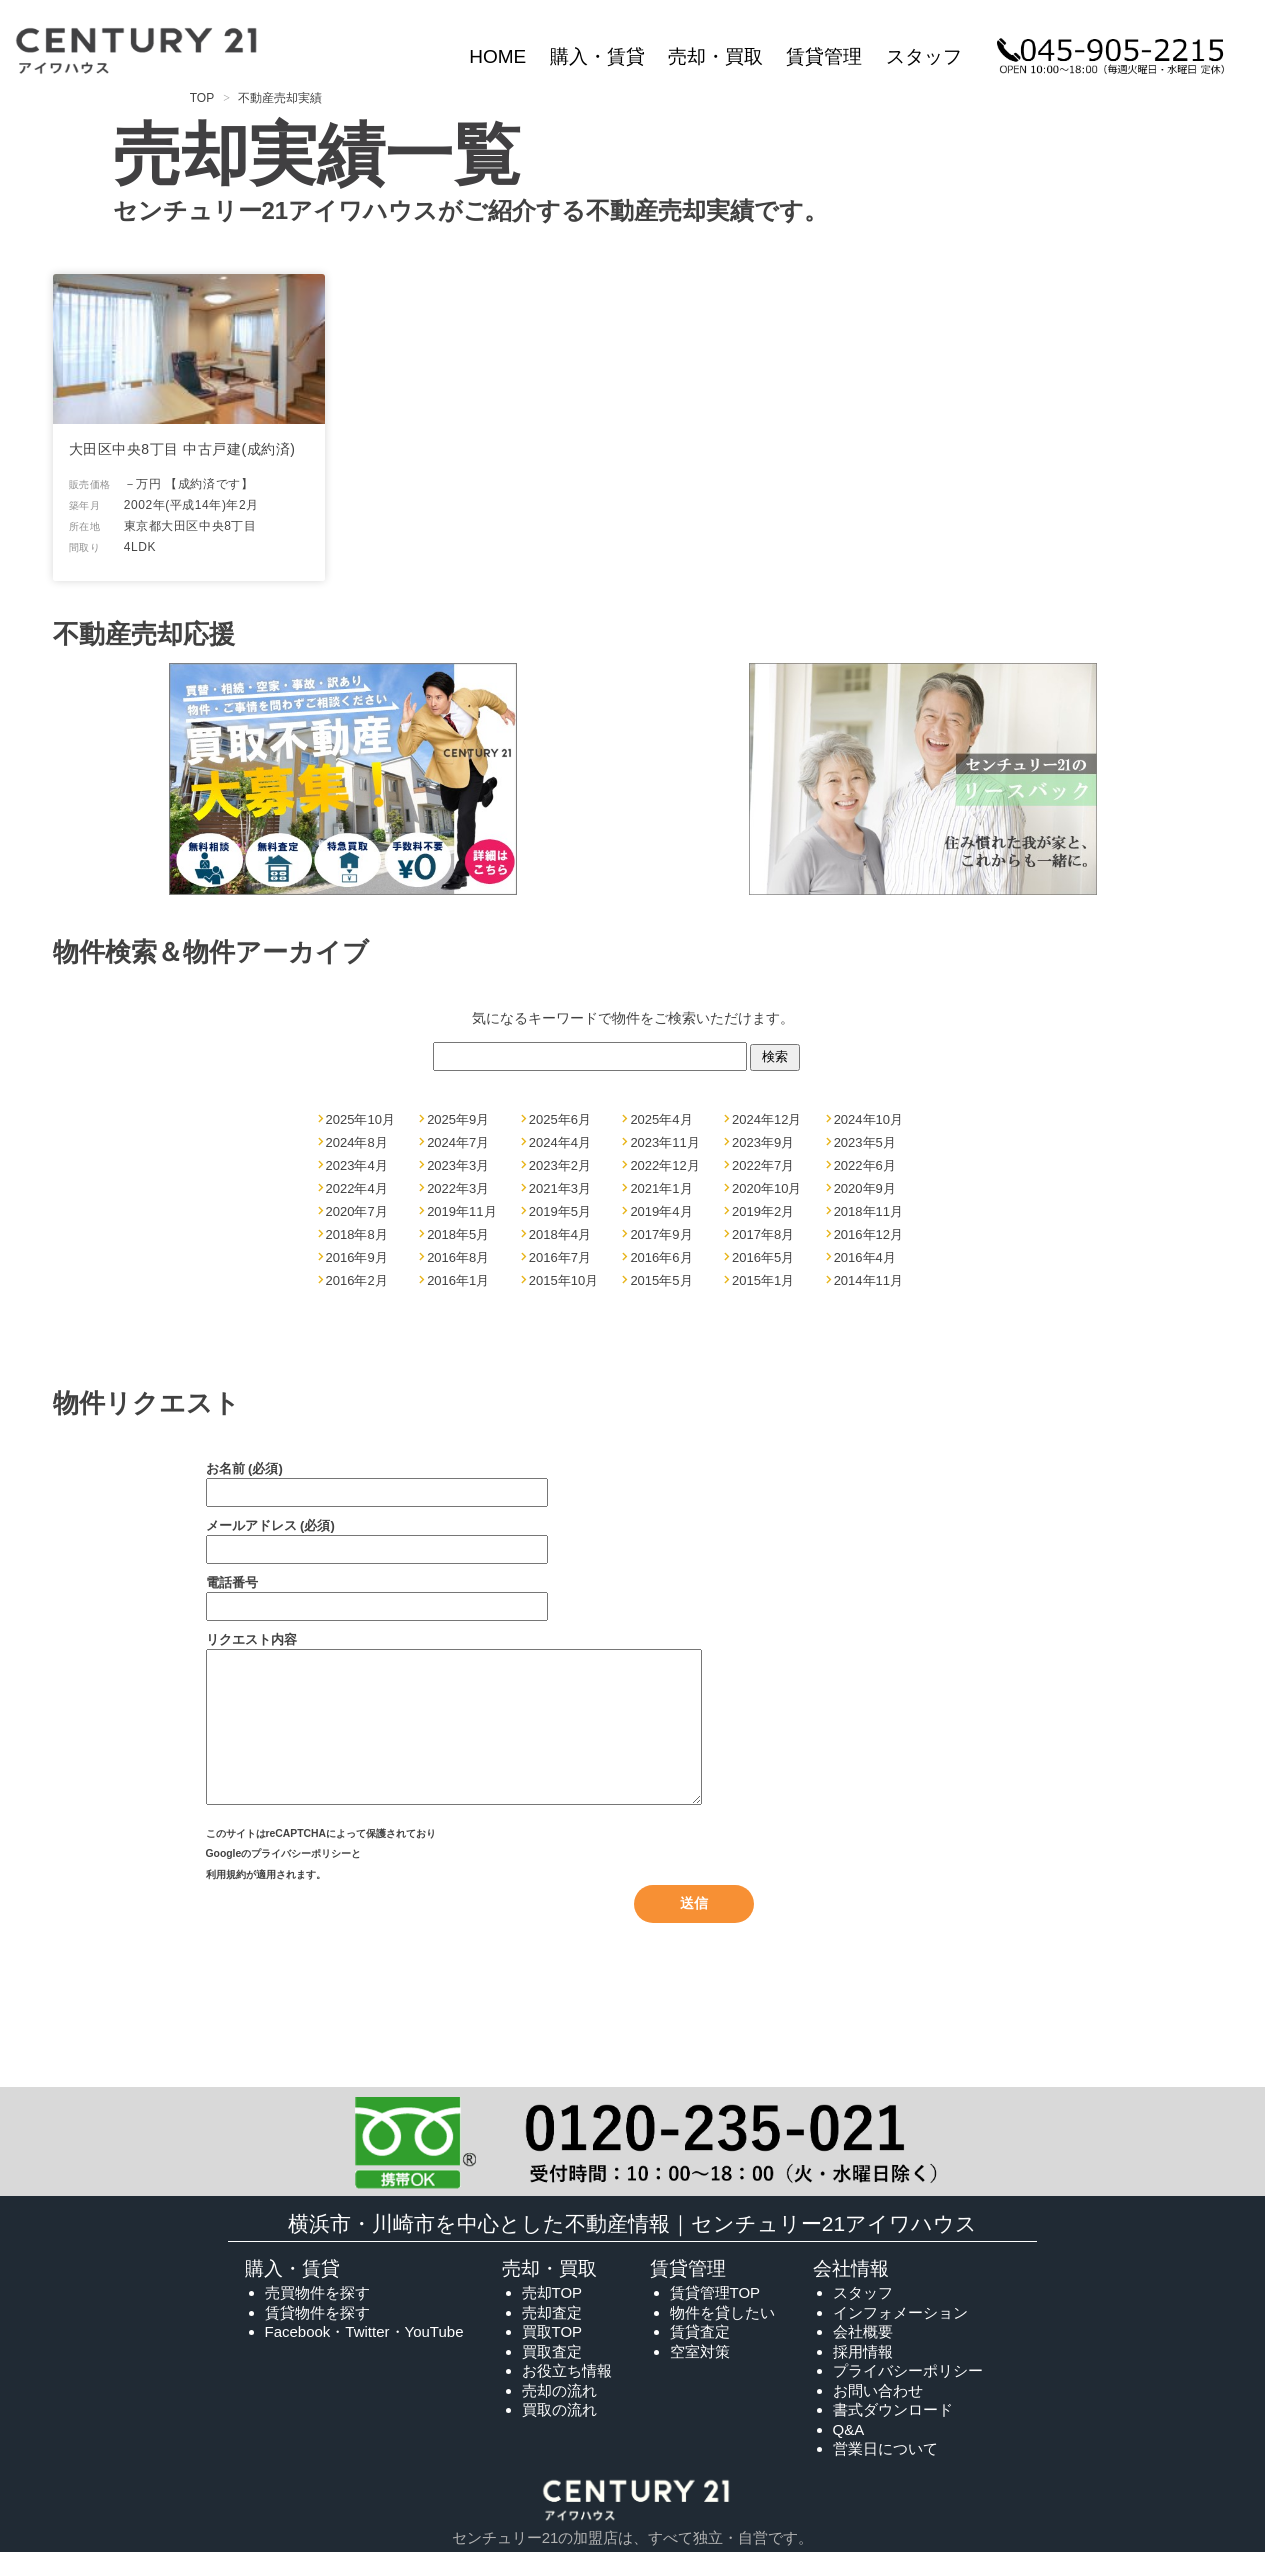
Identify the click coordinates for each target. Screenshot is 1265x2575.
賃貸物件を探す (317, 2336)
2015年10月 (563, 1280)
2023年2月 (560, 1165)
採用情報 (863, 2375)
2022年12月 (664, 1165)
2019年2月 (763, 1211)
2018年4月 (560, 1234)
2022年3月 (458, 1188)
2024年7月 (458, 1142)
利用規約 (226, 1899)
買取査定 (552, 2375)
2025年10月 (360, 1119)
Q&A (849, 2453)
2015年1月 (763, 1280)
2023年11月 (664, 1142)
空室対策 (700, 2375)
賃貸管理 (824, 56)
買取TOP (552, 2355)
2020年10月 (766, 1188)
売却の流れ (559, 2414)
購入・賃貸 (597, 56)
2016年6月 (661, 1257)
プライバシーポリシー (301, 1881)
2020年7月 (357, 1211)
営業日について (885, 2472)
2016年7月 (560, 1257)
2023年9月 (763, 1142)
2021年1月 (661, 1188)
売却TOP (552, 2316)
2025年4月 (661, 1119)
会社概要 (863, 2355)
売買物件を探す (317, 2316)
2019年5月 (560, 1211)
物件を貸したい (722, 2336)
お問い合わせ (878, 2414)
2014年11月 (868, 1280)
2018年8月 (357, 1234)
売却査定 (552, 2336)
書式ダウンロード (893, 2433)
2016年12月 (868, 1234)
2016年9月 (357, 1257)
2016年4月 (865, 1257)
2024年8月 (357, 1142)
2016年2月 (357, 1280)
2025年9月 (458, 1119)
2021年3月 (560, 1188)
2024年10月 (868, 1119)
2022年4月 (357, 1188)
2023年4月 (357, 1165)
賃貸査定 (700, 2355)
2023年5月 (865, 1142)
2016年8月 (458, 1257)
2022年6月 (865, 1165)
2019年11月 (461, 1211)
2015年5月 (661, 1280)
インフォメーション (900, 2336)
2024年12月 (766, 1119)
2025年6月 (560, 1119)
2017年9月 (661, 1234)
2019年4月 (661, 1211)
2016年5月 (763, 1257)
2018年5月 (458, 1234)
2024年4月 (560, 1142)
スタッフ (924, 56)
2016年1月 (458, 1280)
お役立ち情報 (567, 2394)
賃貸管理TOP (715, 2316)
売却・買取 (715, 56)
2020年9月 (865, 1188)
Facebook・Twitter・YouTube (364, 2355)
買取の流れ (559, 2433)
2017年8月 (763, 1234)
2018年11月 (868, 1211)
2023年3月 (458, 1165)
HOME (497, 56)
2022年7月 (763, 1165)
